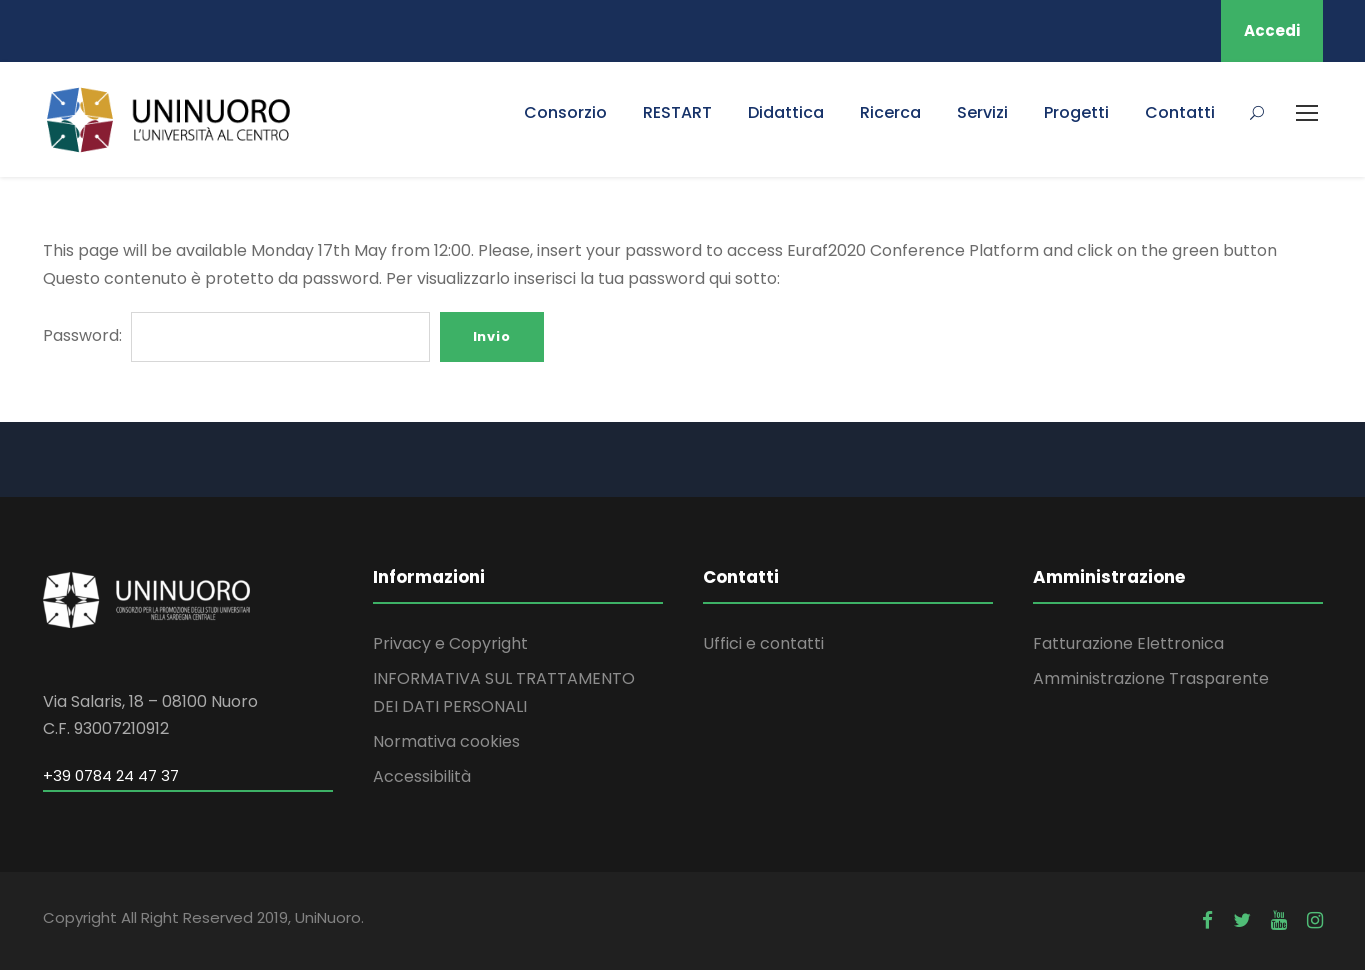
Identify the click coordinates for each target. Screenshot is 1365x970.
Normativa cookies (446, 741)
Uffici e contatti (763, 643)
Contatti (1180, 112)
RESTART (677, 112)
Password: (236, 335)
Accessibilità (422, 776)
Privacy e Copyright (450, 643)
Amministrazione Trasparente (1151, 678)
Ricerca (890, 112)
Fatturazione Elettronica (1128, 643)
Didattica (786, 112)
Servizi (982, 112)
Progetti (1076, 112)
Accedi (1272, 30)
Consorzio (565, 112)
